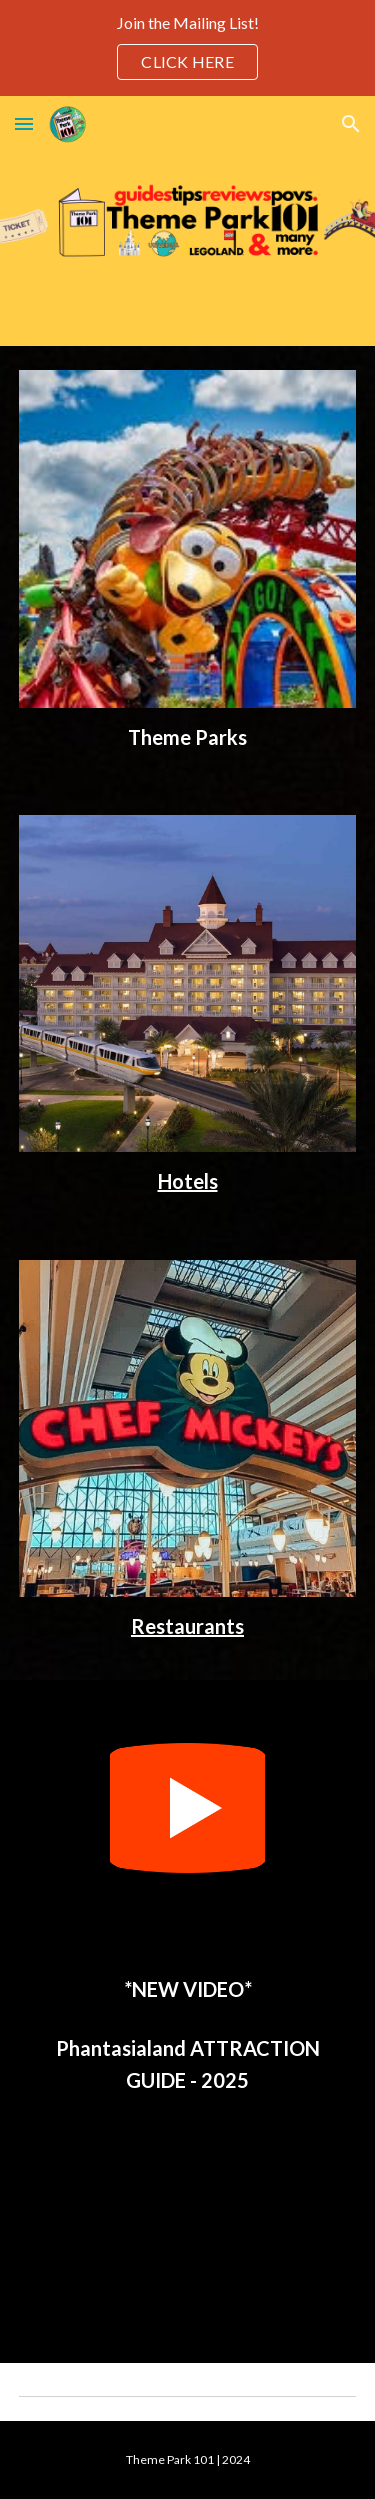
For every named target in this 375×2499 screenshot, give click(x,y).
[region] (187, 48)
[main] (188, 737)
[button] (24, 123)
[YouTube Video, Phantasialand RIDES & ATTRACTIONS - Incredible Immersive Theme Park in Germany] (188, 2224)
